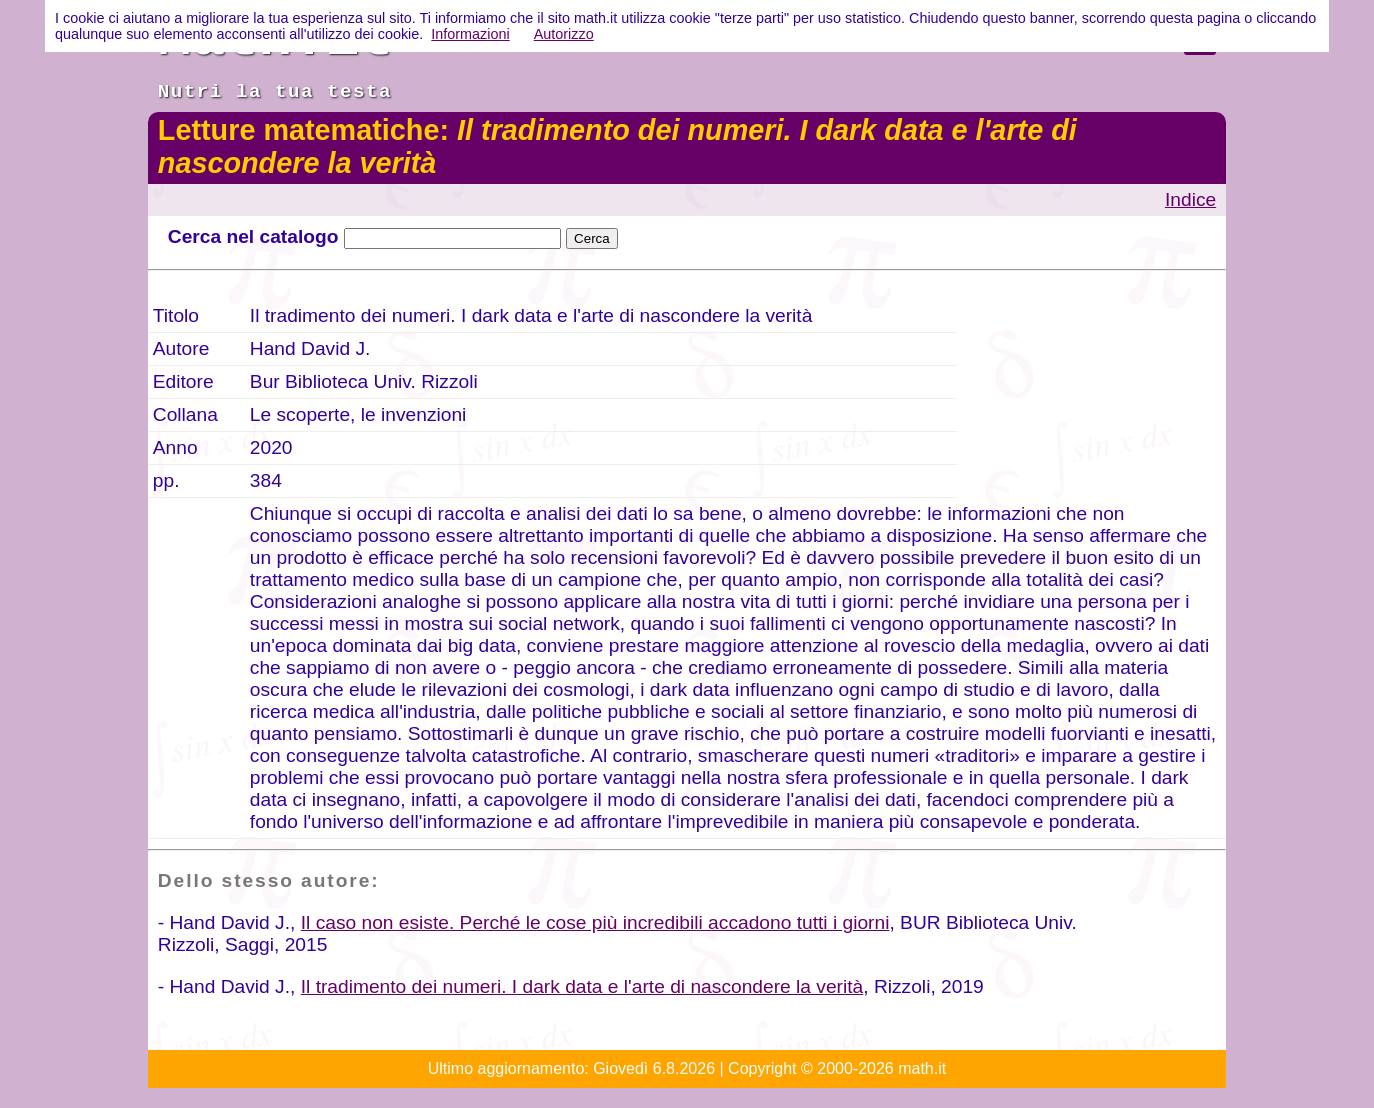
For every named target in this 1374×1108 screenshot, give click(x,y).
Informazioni (470, 34)
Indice (1190, 199)
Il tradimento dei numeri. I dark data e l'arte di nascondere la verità (582, 986)
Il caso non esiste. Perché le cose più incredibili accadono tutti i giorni (595, 922)
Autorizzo (564, 34)
